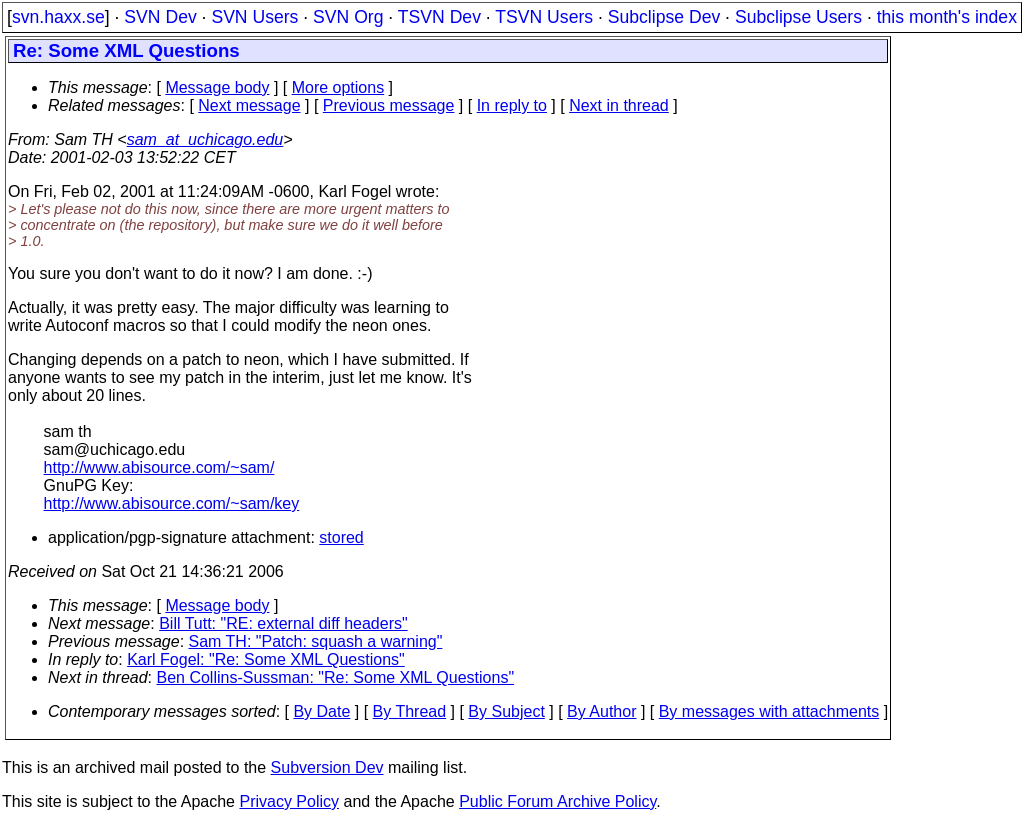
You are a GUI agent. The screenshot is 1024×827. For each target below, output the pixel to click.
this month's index (947, 17)
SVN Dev (160, 17)
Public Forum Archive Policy (557, 801)
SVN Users (254, 17)
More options (338, 87)
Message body (217, 87)
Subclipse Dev (664, 17)
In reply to (512, 105)
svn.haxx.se (58, 17)
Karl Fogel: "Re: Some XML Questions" (266, 659)
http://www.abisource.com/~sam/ (159, 467)
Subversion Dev (327, 767)
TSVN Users (544, 17)
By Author (601, 711)
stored (341, 537)
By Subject (506, 711)
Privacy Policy (289, 801)
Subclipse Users (798, 17)
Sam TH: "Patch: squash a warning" (316, 641)
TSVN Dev (439, 17)
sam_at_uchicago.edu (205, 139)
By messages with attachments (769, 711)
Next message (249, 105)
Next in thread (619, 105)
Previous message (389, 105)
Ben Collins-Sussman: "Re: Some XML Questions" (336, 677)
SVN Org (348, 17)
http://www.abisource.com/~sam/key (172, 503)
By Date (321, 711)
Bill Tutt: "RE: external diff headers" (283, 623)
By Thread (410, 711)
